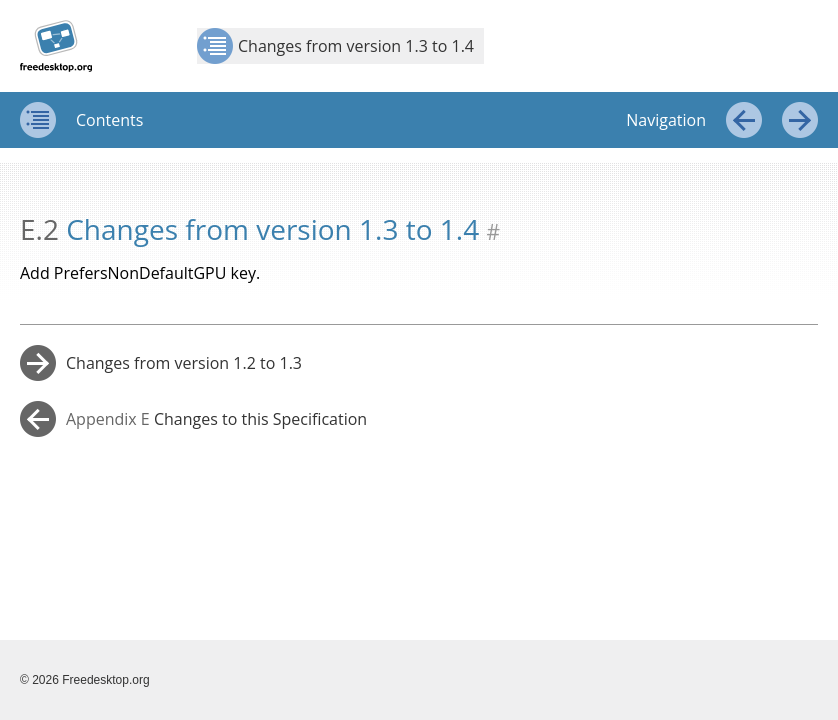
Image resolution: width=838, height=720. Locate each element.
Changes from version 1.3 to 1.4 (335, 46)
